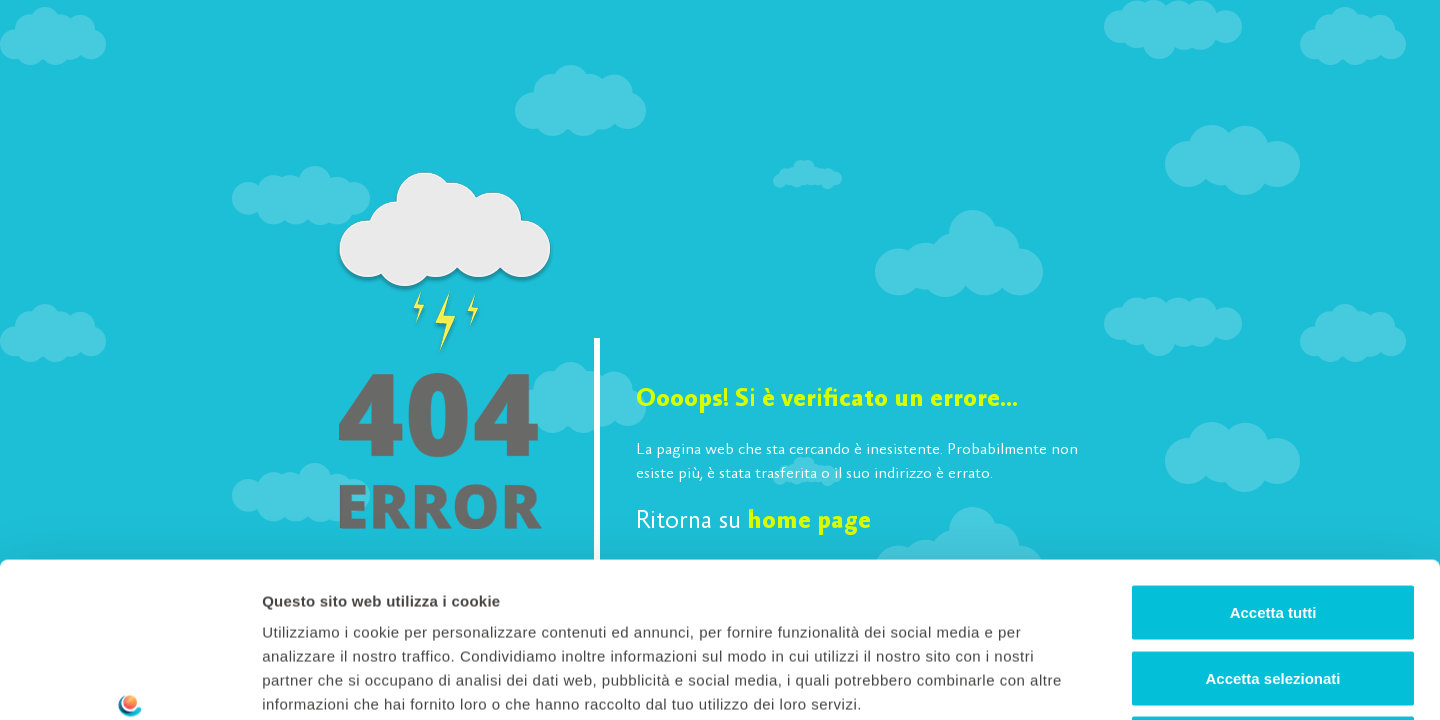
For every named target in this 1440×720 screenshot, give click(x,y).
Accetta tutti (1273, 457)
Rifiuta (1273, 588)
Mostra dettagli (1052, 680)
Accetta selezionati (1272, 523)
